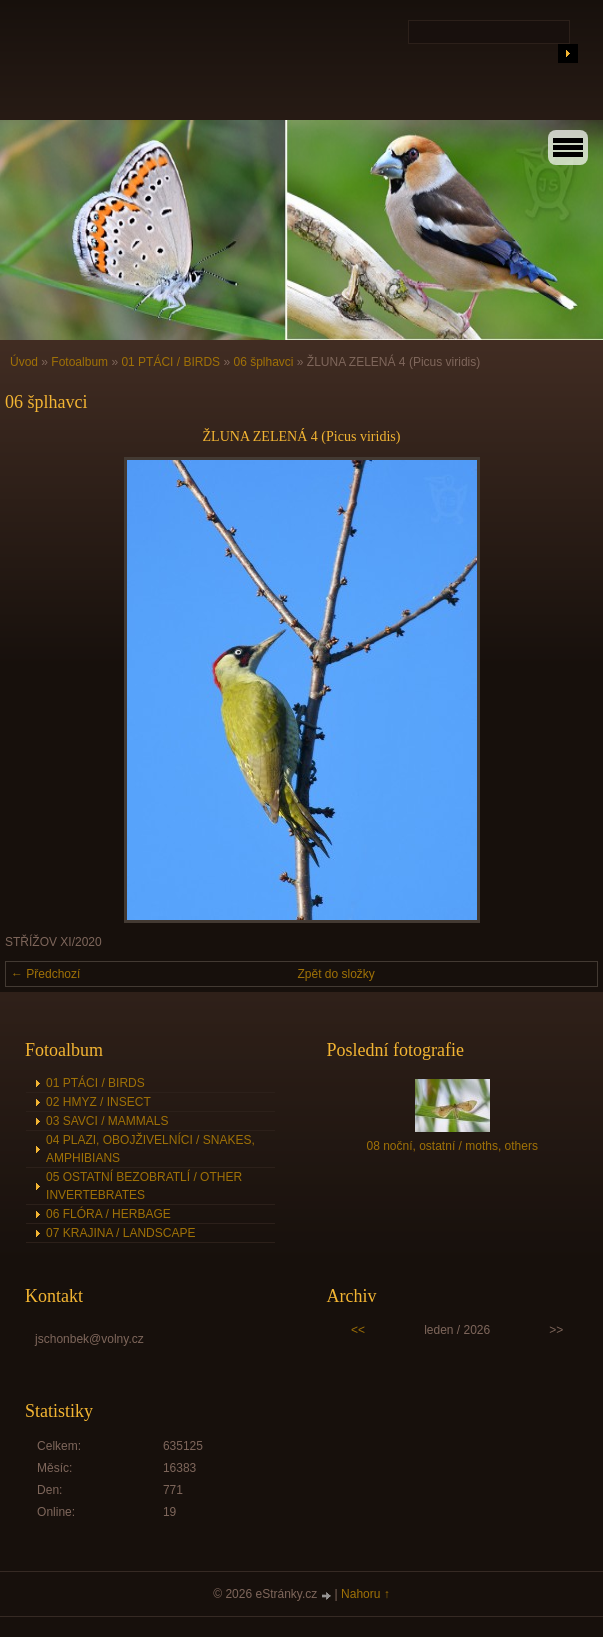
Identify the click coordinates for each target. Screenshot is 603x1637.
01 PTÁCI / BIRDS (170, 362)
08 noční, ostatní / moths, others (451, 1146)
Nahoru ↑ (365, 1594)
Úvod (24, 362)
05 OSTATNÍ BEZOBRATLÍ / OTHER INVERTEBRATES (144, 1186)
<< (358, 1330)
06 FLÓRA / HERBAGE (108, 1214)
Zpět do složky (336, 974)
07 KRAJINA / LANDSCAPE (120, 1233)
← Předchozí (45, 974)
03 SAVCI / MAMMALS (107, 1121)
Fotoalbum (79, 362)
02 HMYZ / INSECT (98, 1102)
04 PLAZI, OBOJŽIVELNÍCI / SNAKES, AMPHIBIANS (150, 1149)
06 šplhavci (263, 362)
